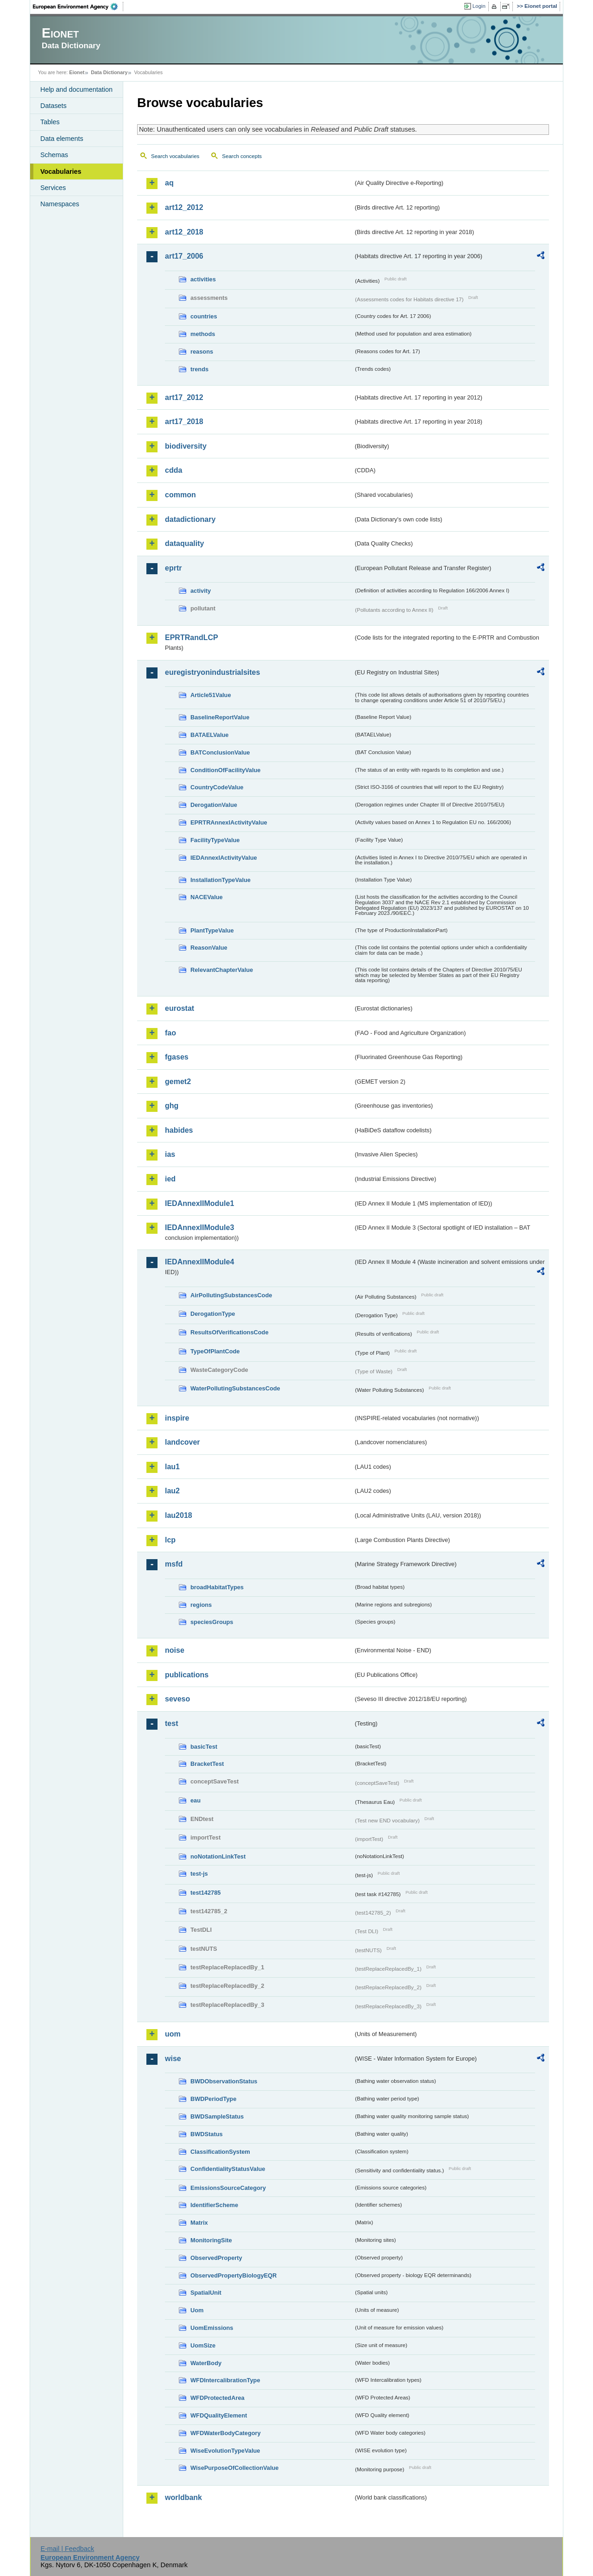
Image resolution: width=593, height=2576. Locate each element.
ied (170, 1179)
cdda (173, 470)
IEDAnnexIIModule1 (199, 1203)
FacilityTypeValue (215, 840)
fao (170, 1033)
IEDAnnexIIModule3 (199, 1227)
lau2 (172, 1491)
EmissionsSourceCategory (228, 2187)
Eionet (76, 72)
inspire (177, 1418)
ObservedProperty (216, 2257)
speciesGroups (211, 1621)
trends (199, 369)
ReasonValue (208, 947)
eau (195, 1800)
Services (53, 187)
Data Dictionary (109, 72)
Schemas (54, 155)
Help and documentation (76, 89)
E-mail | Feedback (67, 2548)
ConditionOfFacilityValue (225, 770)
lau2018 (178, 1515)
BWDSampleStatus (217, 2116)
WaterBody (205, 2363)
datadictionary (190, 519)
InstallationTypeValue (220, 879)
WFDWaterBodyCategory (225, 2433)
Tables (50, 122)
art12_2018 (184, 232)
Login (479, 6)
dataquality (184, 543)
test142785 (205, 1892)
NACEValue (206, 897)
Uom (196, 2310)
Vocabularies (61, 171)
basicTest (203, 1746)
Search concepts (242, 156)
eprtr (173, 568)
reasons (201, 351)
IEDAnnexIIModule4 (199, 1262)
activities (203, 279)
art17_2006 (184, 256)
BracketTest (207, 1763)
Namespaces (59, 204)
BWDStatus (206, 2134)
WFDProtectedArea (217, 2397)
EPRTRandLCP (191, 637)
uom (173, 2034)
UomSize (202, 2345)
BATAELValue (209, 734)
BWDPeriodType (213, 2098)
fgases (177, 1057)
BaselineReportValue (219, 717)
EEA (78, 6)
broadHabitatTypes (217, 1587)
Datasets (53, 105)
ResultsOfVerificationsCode (229, 1332)
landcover (182, 1442)
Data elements (61, 138)
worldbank (183, 2497)
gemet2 (178, 1081)
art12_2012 (184, 207)
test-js (199, 1873)
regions (201, 1604)
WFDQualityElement (218, 2415)
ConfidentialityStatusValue (227, 2168)
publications (186, 1675)
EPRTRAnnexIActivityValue (228, 822)
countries (203, 316)
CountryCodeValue (216, 787)
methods (202, 333)
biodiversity (186, 446)
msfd (174, 1564)
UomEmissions (211, 2327)
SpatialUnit (205, 2292)
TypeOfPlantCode (215, 1351)
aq (169, 183)
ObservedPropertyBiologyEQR (233, 2275)
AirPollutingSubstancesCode (231, 1295)
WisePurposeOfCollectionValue (234, 2467)
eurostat (179, 1008)
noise (174, 1650)
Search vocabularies (175, 156)
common (180, 495)
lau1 (172, 1467)
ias (170, 1154)
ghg (171, 1106)
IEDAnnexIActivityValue (223, 857)
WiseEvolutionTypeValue (225, 2450)
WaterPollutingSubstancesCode (235, 1388)
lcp (170, 1540)
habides (179, 1130)
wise (173, 2058)
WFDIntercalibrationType (225, 2380)
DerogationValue (213, 804)
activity (200, 590)
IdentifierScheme (214, 2205)
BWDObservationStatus (223, 2081)
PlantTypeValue (212, 930)
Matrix (199, 2222)
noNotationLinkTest (218, 1856)
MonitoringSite (211, 2240)
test (171, 1723)
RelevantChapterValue (221, 969)
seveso (177, 1699)
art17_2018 (184, 421)
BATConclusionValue (220, 752)
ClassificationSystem (220, 2151)
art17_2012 (184, 397)
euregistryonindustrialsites (212, 672)
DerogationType (212, 1313)
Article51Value (210, 695)
